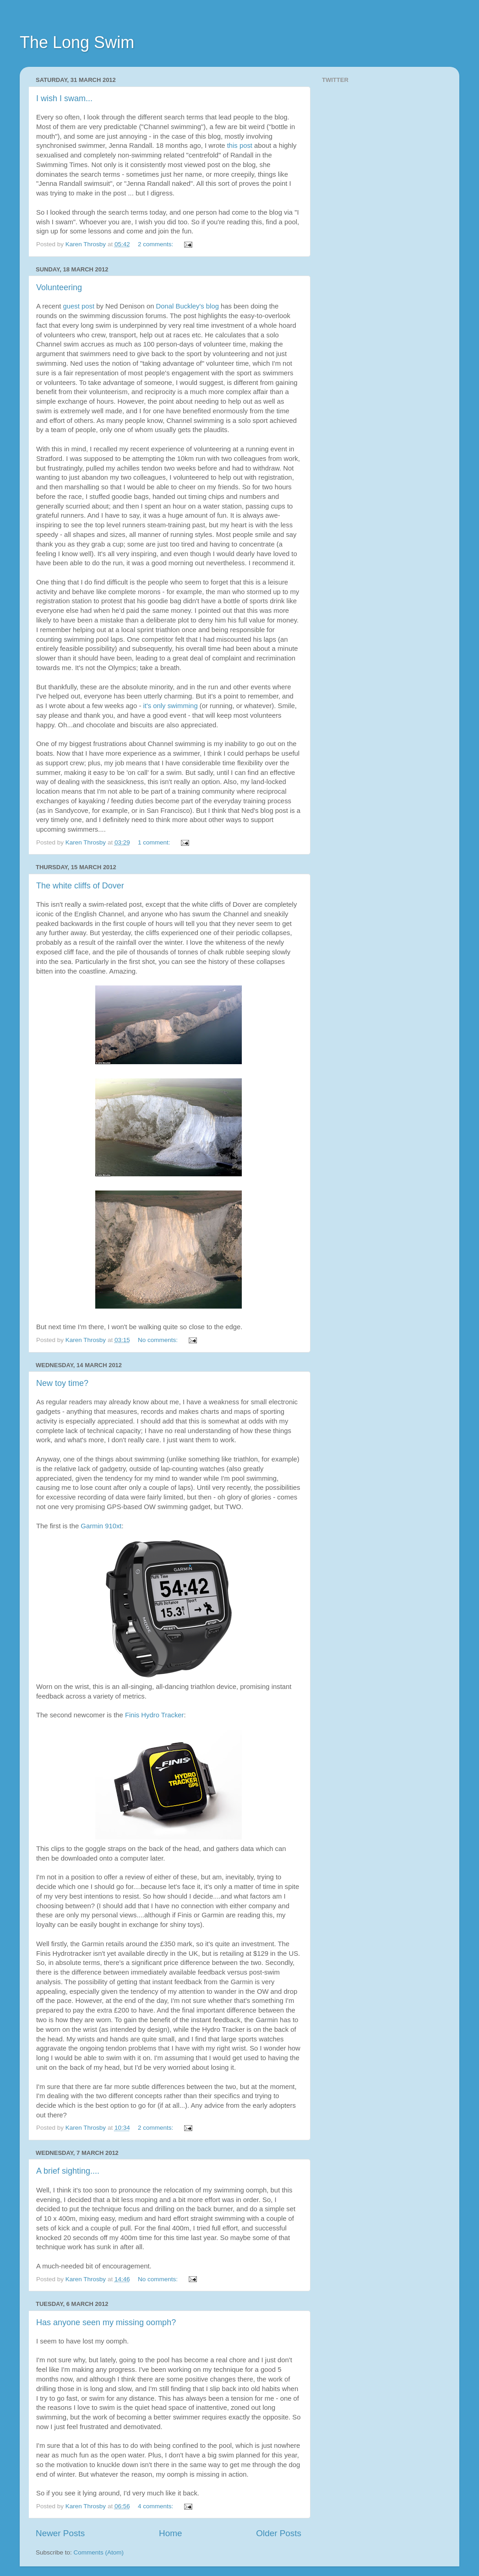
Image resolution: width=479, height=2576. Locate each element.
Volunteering (59, 287)
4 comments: (156, 2506)
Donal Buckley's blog (187, 306)
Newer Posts (60, 2533)
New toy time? (62, 1383)
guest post (79, 306)
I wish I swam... (64, 98)
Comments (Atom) (99, 2552)
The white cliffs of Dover (80, 885)
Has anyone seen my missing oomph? (106, 2322)
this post (240, 145)
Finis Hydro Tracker (154, 1715)
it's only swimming (170, 705)
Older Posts (278, 2533)
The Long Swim (77, 42)
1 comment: (155, 842)
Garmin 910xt (101, 1526)
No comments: (159, 1340)
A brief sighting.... (67, 2171)
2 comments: (156, 244)
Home (170, 2533)
